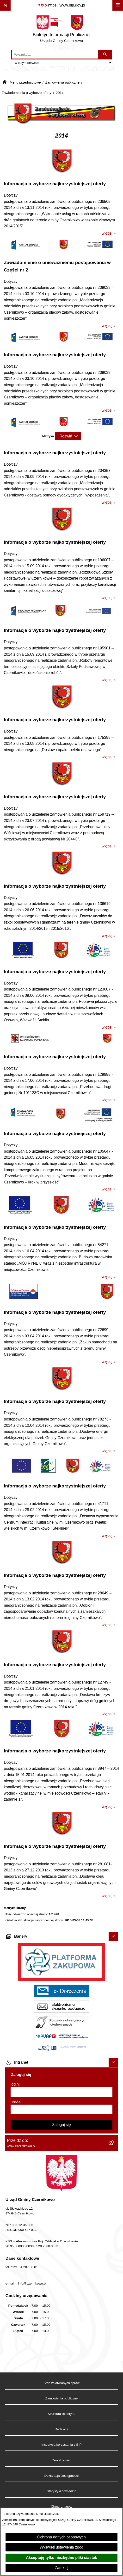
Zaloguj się (61, 2125)
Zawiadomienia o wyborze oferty (26, 93)
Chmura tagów (61, 2506)
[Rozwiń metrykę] (68, 436)
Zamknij (61, 2568)
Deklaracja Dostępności (61, 2475)
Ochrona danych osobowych (61, 2537)
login (15, 2084)
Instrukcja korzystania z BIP (62, 2444)
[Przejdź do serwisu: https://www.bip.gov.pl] (61, 5)
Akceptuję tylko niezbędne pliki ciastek (61, 2558)
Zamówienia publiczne (62, 82)
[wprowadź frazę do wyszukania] (55, 54)
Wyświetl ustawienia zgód (61, 2547)
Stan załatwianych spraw (61, 2383)
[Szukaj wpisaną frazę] (105, 54)
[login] (61, 2092)
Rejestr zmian (61, 2460)
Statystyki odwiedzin (61, 2491)
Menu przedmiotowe (25, 82)
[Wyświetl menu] (117, 5)
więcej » (109, 233)
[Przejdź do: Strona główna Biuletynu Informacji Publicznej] (4, 82)
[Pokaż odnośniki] (5, 5)
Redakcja (61, 2429)
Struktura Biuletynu (61, 2414)
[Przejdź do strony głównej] (61, 30)
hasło (15, 2102)
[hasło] (61, 2109)
